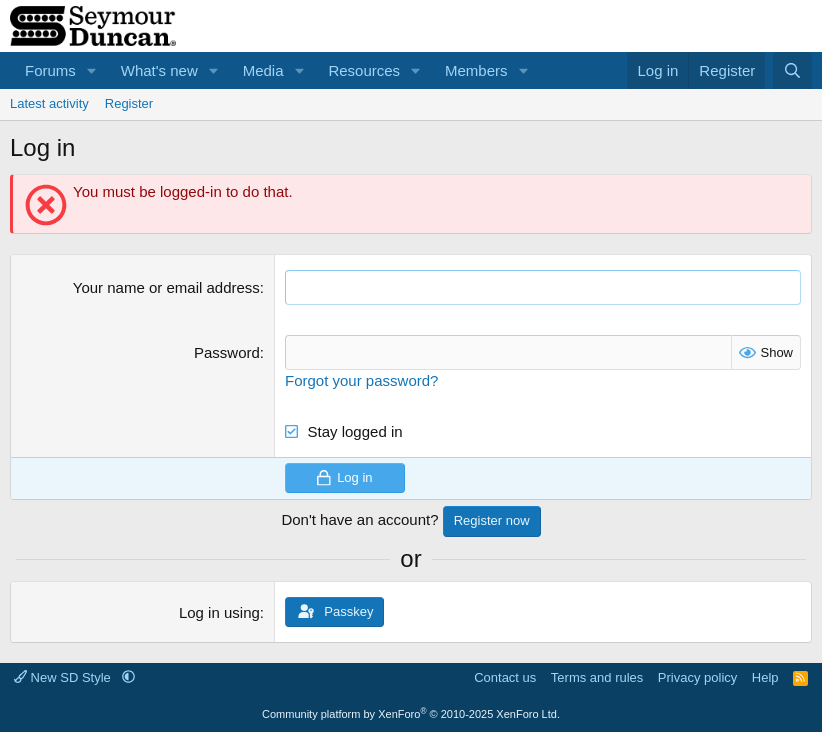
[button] (92, 70)
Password (227, 352)
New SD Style (64, 677)
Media (263, 70)
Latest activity (49, 103)
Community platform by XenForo (411, 714)
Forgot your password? (361, 380)
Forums (50, 70)
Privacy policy (697, 677)
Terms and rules (597, 677)
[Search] (792, 70)
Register (129, 103)
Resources (364, 70)
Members (476, 70)
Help (765, 677)
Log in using (219, 612)
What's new (159, 70)
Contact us (505, 677)
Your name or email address (166, 287)
